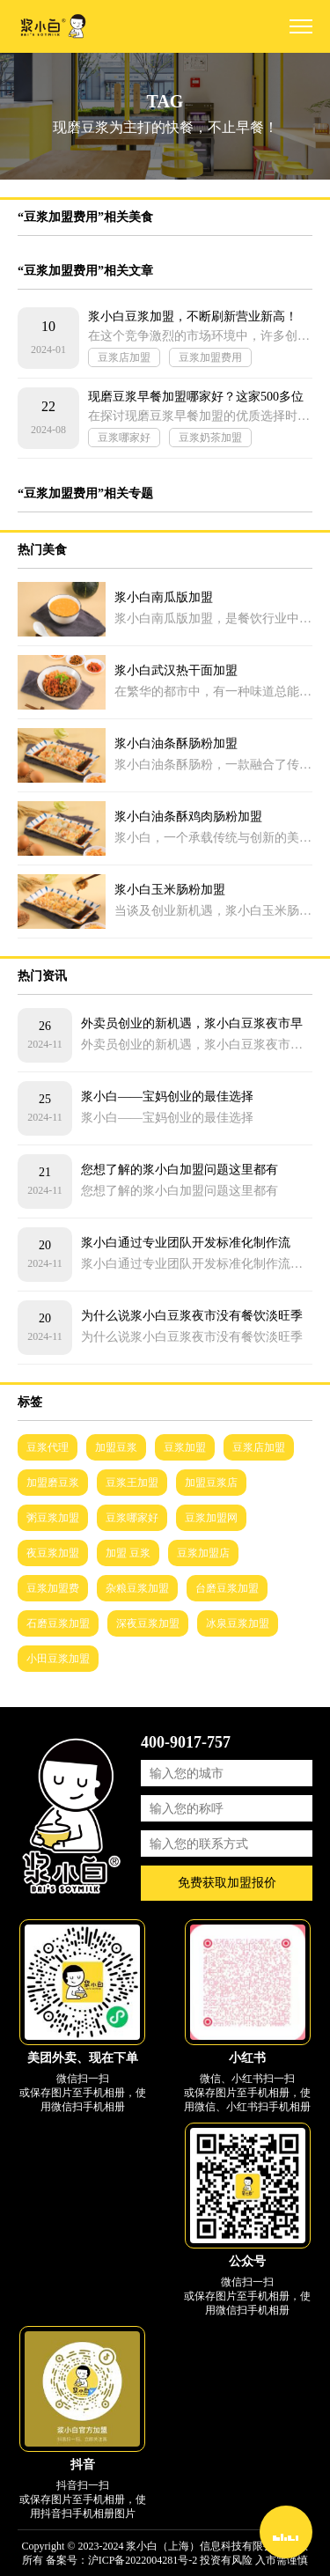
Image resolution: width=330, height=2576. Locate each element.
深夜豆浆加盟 (148, 1623)
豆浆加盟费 (52, 1588)
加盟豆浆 (116, 1447)
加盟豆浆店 (211, 1482)
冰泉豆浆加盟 (237, 1623)
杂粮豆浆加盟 (137, 1588)
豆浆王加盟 (132, 1482)
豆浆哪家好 (124, 437)
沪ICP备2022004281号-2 (143, 2560)
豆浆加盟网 (211, 1518)
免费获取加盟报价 (227, 1882)
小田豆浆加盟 (58, 1658)
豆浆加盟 (185, 1447)
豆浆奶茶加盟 (210, 437)
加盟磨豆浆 (52, 1482)
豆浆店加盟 (124, 357)
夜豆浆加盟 (52, 1553)
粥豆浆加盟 (52, 1518)
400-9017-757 (186, 1742)
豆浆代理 (47, 1447)
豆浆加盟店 (203, 1553)
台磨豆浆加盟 (227, 1588)
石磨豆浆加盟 (58, 1623)
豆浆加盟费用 (210, 357)
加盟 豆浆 (128, 1553)
